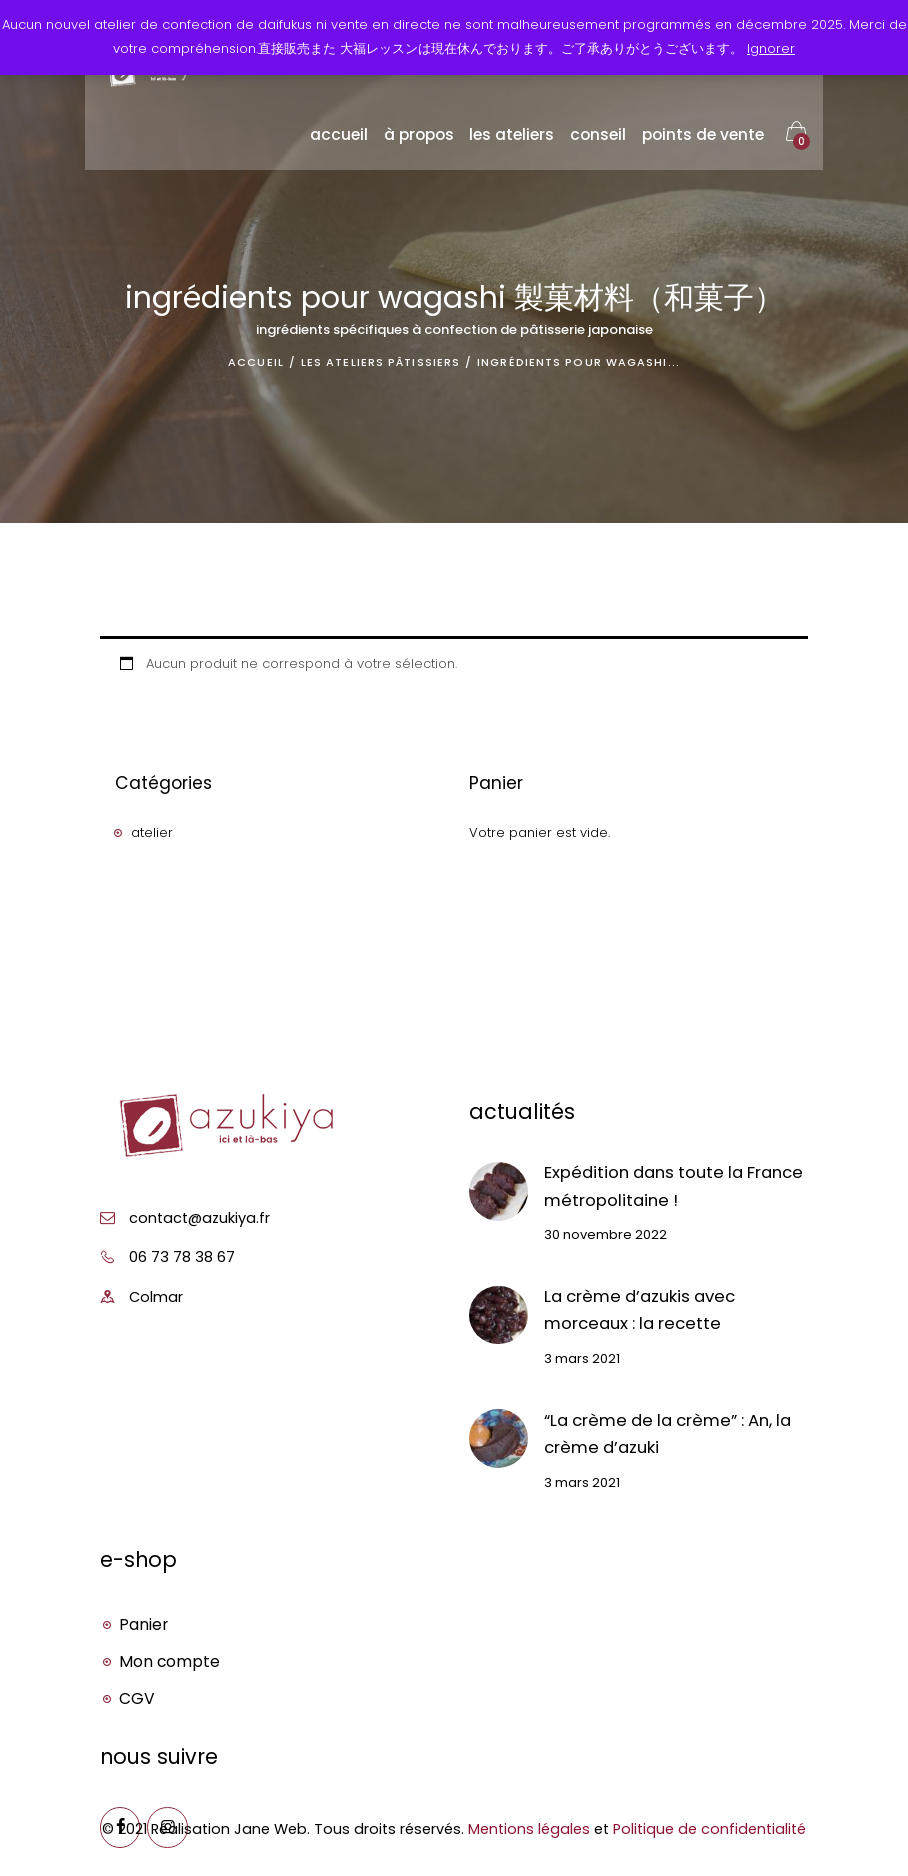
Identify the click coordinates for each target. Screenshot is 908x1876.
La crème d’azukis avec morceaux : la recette (639, 1310)
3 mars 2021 (582, 1358)
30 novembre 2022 (605, 1235)
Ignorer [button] (771, 48)
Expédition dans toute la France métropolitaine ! (673, 1186)
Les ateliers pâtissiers (380, 362)
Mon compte (169, 1661)
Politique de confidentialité (709, 1829)
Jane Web (270, 1829)
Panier (143, 1624)
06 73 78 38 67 (182, 1257)
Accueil (256, 362)
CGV (137, 1698)
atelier (152, 832)
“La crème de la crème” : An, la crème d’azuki (667, 1434)
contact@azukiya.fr (199, 1218)
